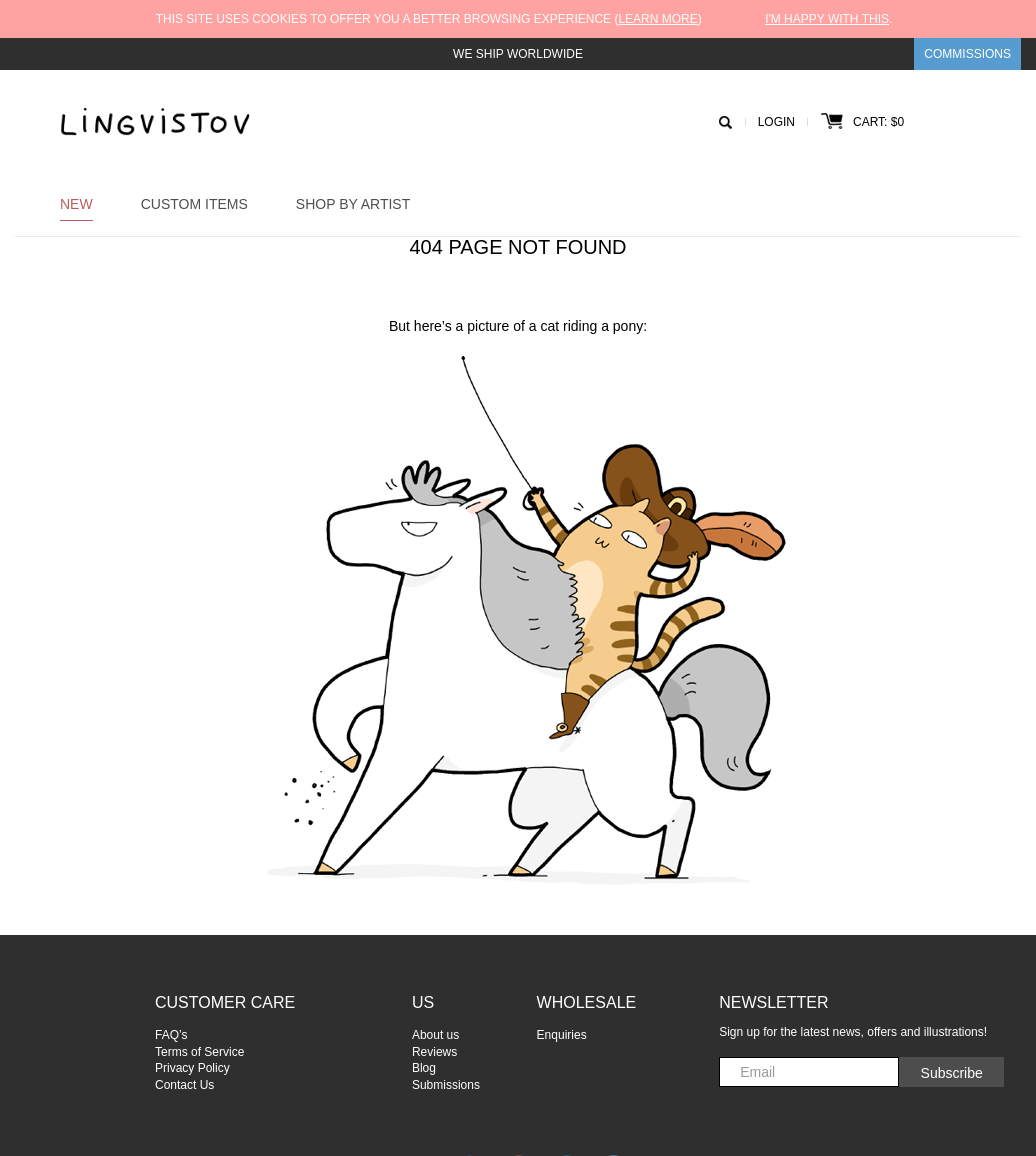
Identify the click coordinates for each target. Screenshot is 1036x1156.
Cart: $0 (862, 122)
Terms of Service (199, 1052)
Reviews (434, 1052)
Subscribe (952, 1073)
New (76, 204)
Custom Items (194, 204)
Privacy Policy (192, 1068)
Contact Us (184, 1085)
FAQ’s (171, 1035)
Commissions (967, 54)
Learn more (657, 19)
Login (776, 122)
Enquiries (562, 1035)
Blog (424, 1068)
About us (435, 1035)
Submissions (446, 1085)
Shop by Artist (353, 204)
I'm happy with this (827, 19)
